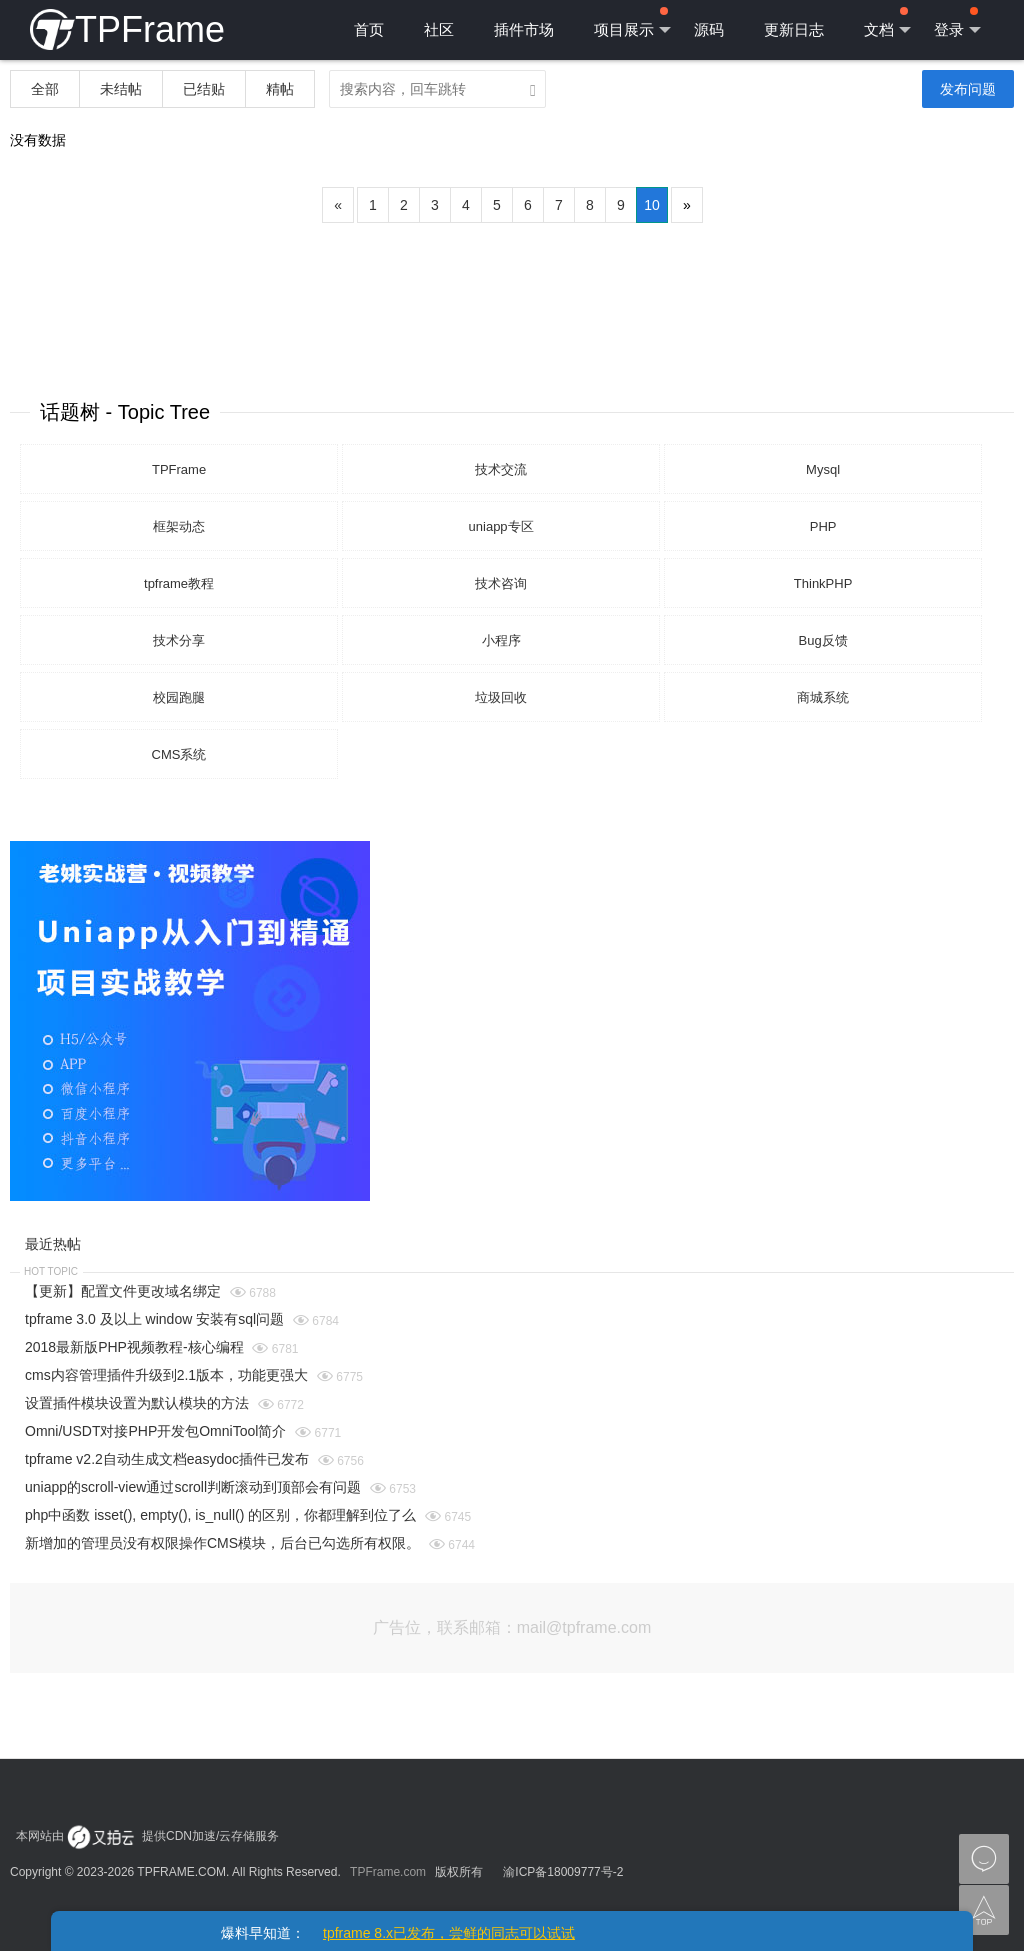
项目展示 (632, 23)
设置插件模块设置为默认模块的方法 (137, 1403)
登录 (957, 23)
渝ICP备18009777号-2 (563, 1872)
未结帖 (121, 89)
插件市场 (524, 29)
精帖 (280, 89)
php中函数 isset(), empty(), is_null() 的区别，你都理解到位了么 (220, 1515)
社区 (439, 29)
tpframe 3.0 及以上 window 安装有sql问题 (154, 1319)
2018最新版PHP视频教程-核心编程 (134, 1347)
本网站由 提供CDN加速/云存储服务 (147, 1836)
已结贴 (204, 89)
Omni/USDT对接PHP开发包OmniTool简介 (155, 1431)
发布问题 (968, 89)
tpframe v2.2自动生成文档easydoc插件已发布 (167, 1459)
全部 (45, 89)
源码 (709, 29)
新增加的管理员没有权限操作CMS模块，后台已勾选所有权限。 (222, 1543)
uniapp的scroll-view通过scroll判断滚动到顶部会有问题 (193, 1487)
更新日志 (794, 29)
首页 (369, 29)
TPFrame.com (388, 1872)
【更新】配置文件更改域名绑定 (123, 1291)
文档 (887, 23)
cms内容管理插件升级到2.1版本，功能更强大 (166, 1375)
